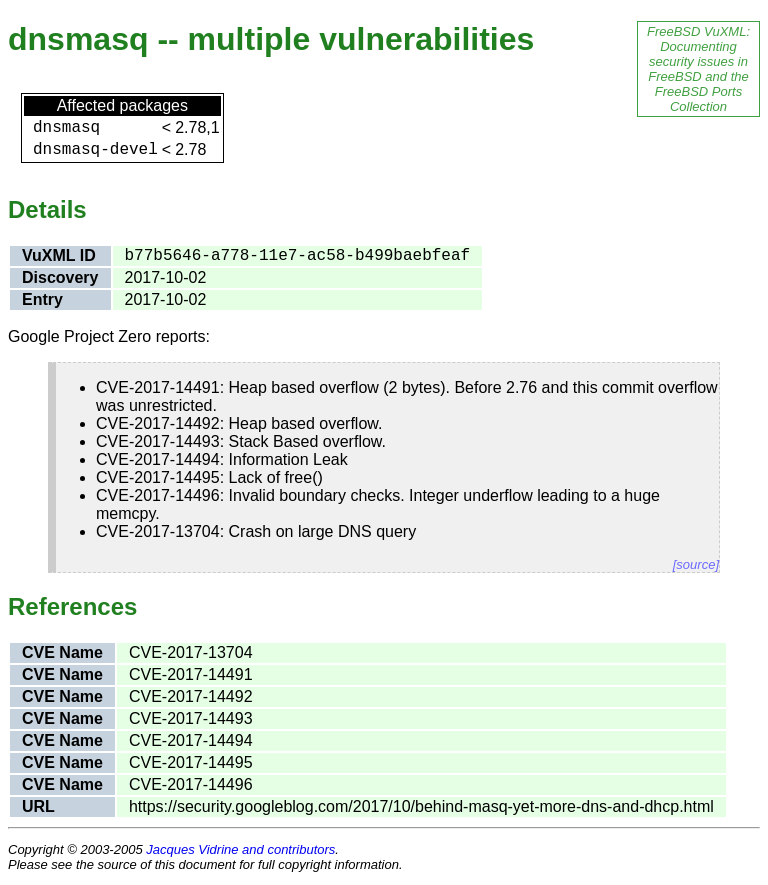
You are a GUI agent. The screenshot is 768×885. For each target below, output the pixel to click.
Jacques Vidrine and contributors (240, 849)
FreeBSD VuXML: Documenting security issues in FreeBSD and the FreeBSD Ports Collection (698, 69)
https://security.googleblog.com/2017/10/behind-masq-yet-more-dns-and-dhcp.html (421, 806)
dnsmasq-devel (95, 150)
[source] (696, 564)
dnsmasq (66, 128)
